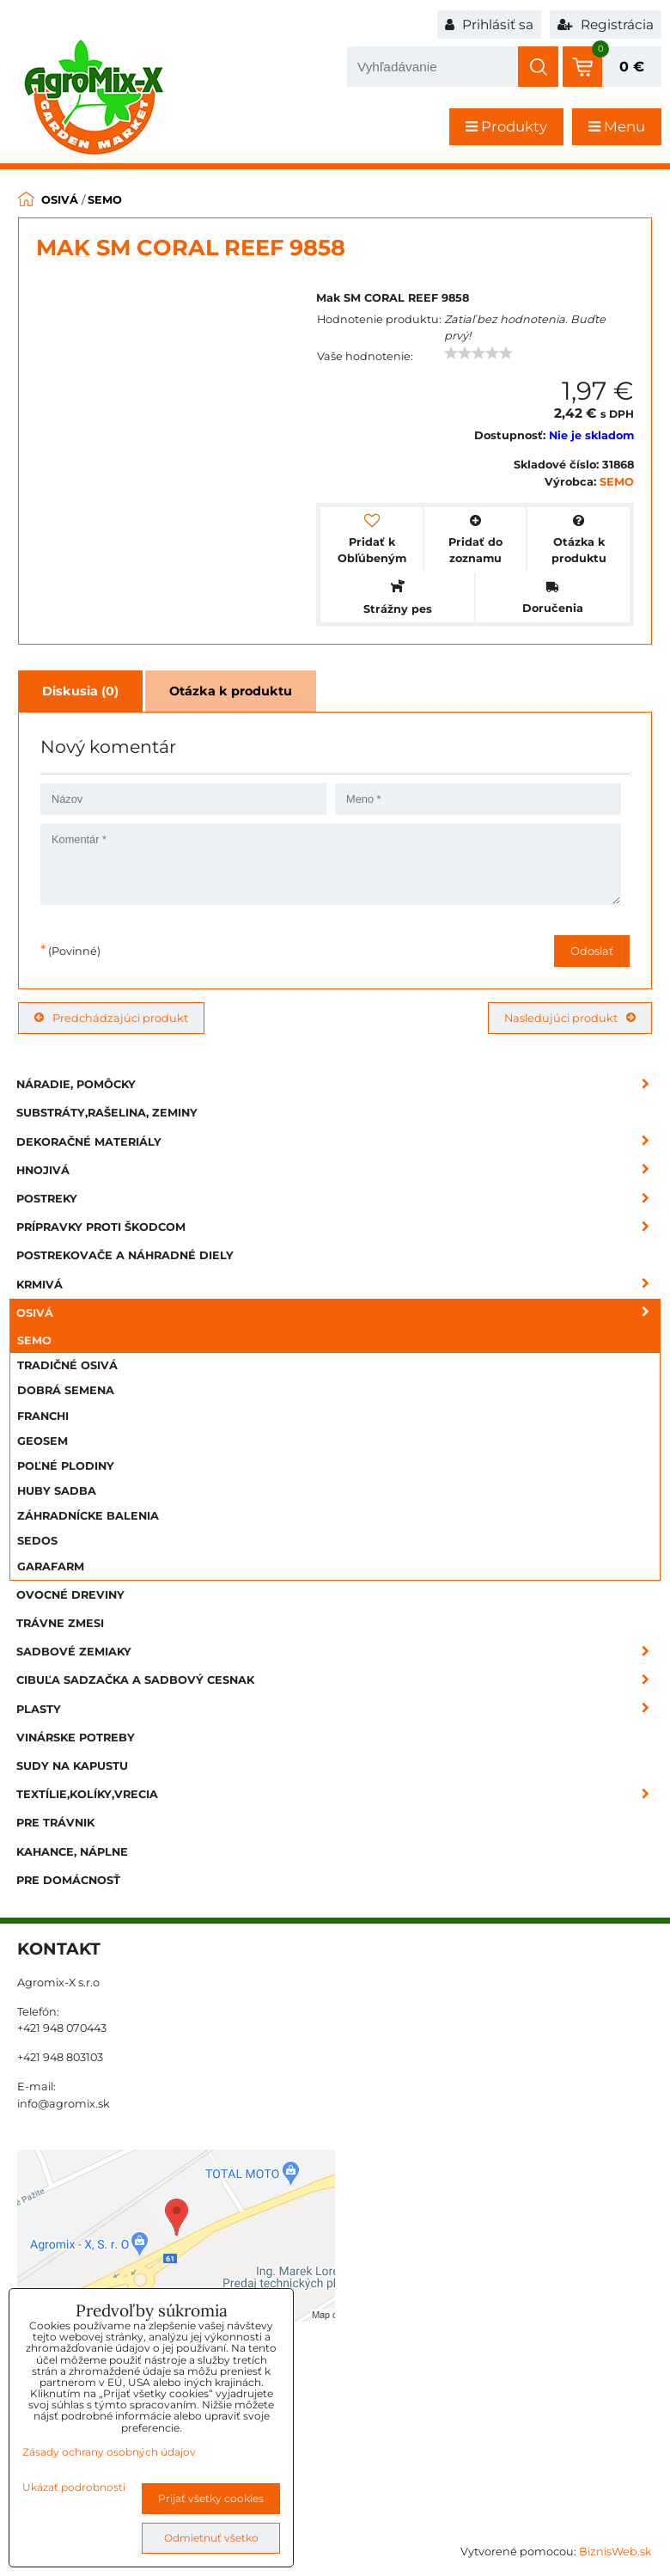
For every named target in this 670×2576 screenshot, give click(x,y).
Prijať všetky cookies (211, 2498)
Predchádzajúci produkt (111, 1018)
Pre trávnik (55, 1822)
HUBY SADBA (56, 1490)
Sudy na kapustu (72, 1765)
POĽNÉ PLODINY (65, 1465)
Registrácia (605, 24)
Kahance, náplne (72, 1851)
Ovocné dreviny (70, 1594)
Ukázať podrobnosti (73, 2487)
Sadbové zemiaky (338, 1651)
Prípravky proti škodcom (338, 1227)
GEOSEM (42, 1441)
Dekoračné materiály (338, 1142)
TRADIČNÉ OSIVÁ (67, 1365)
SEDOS (37, 1540)
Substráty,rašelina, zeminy (107, 1112)
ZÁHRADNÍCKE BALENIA (88, 1515)
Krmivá (338, 1284)
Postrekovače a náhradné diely (125, 1255)
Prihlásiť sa (489, 24)
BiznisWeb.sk (615, 2551)
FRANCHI (43, 1416)
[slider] (478, 353)
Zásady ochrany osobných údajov (109, 2451)
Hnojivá (338, 1170)
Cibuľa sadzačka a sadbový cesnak (338, 1680)
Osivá (338, 1313)
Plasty (338, 1709)
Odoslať (591, 951)
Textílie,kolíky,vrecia (338, 1794)
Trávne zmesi (60, 1623)
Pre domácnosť (68, 1880)
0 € (631, 66)
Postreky (338, 1198)
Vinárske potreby (75, 1737)
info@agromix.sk (63, 2103)
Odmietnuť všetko (211, 2537)
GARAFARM (50, 1566)
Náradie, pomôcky (338, 1084)
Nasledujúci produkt (570, 1018)
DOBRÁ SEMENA (65, 1390)
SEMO (34, 1340)
